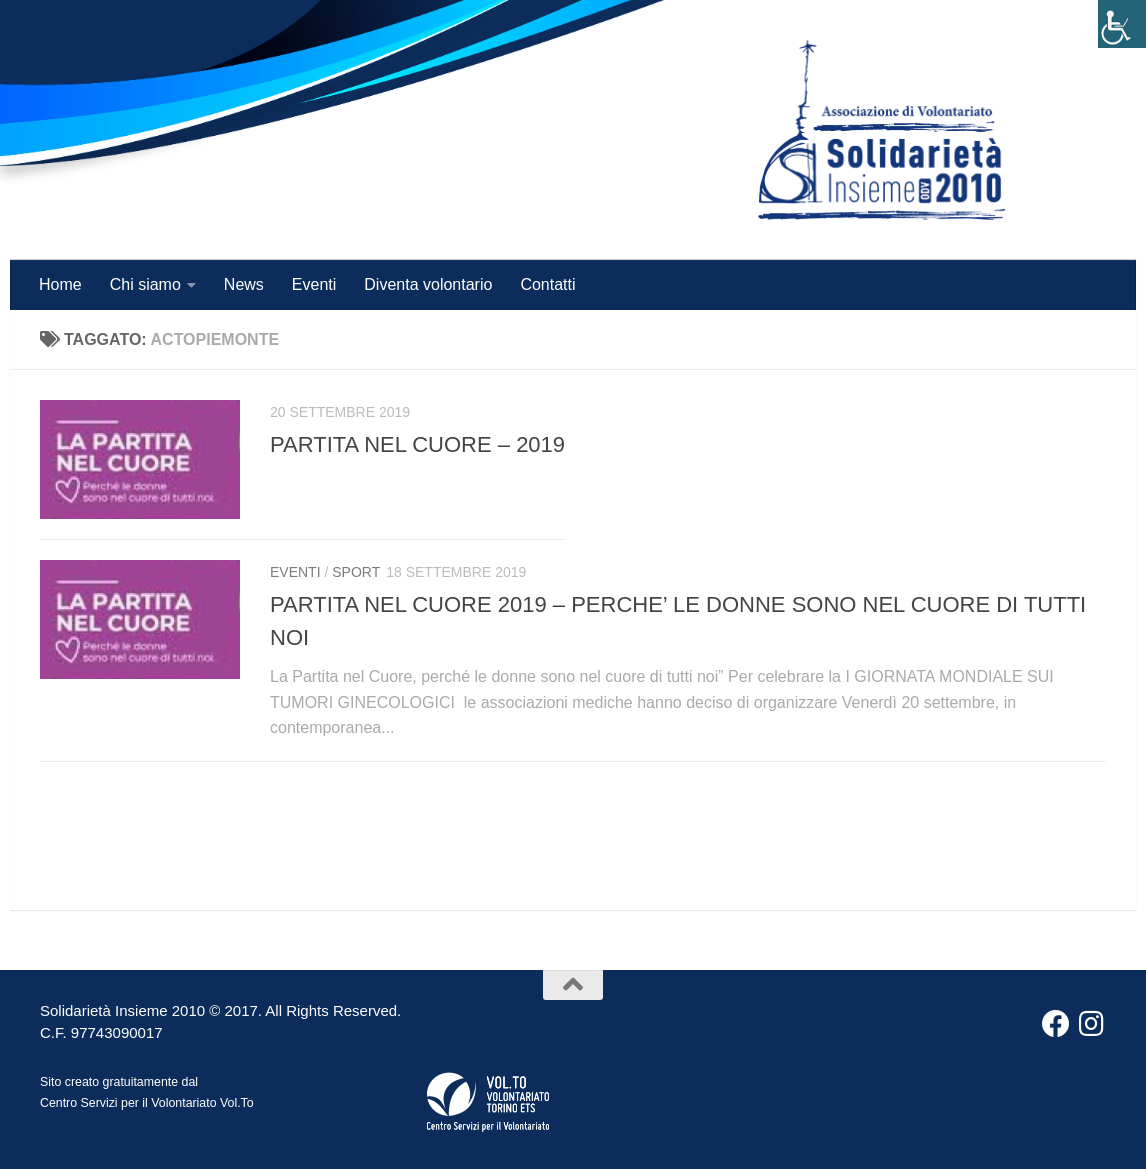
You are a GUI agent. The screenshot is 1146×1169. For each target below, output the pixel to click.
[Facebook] (1056, 1024)
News (244, 284)
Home (60, 284)
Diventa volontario (428, 284)
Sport (356, 572)
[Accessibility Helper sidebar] (1122, 24)
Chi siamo (145, 284)
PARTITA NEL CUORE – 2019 (417, 444)
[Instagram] (1092, 1024)
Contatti (547, 284)
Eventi (314, 284)
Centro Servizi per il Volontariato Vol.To (147, 1103)
